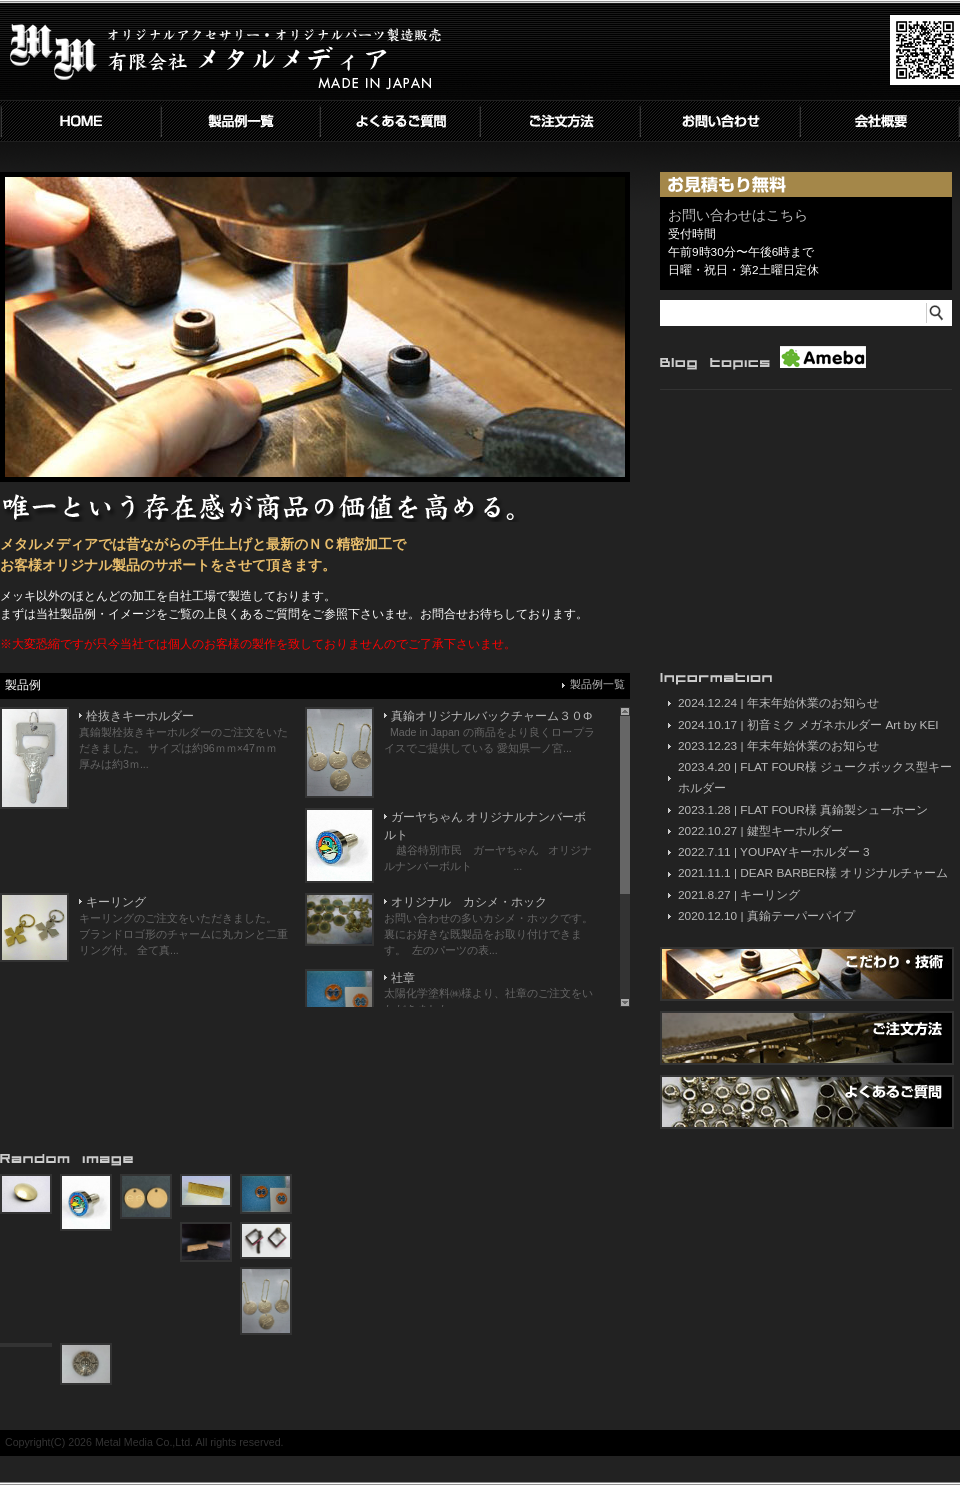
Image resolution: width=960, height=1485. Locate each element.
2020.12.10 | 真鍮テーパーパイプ (766, 916)
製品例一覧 (597, 684)
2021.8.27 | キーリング (739, 895)
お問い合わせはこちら (738, 215)
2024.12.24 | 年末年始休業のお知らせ (778, 703)
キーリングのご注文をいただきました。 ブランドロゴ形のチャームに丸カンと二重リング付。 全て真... (183, 934)
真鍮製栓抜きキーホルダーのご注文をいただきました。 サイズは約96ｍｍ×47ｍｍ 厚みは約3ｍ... (183, 748)
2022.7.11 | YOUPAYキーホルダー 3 (773, 852)
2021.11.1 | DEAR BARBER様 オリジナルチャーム (813, 873)
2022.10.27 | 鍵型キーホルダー (760, 831)
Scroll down (625, 1002)
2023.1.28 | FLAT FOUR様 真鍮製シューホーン (803, 810)
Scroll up (625, 711)
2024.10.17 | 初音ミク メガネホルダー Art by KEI (808, 725)
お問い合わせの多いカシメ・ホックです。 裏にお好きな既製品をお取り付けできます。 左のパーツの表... (488, 934)
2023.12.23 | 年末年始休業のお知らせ (778, 746)
